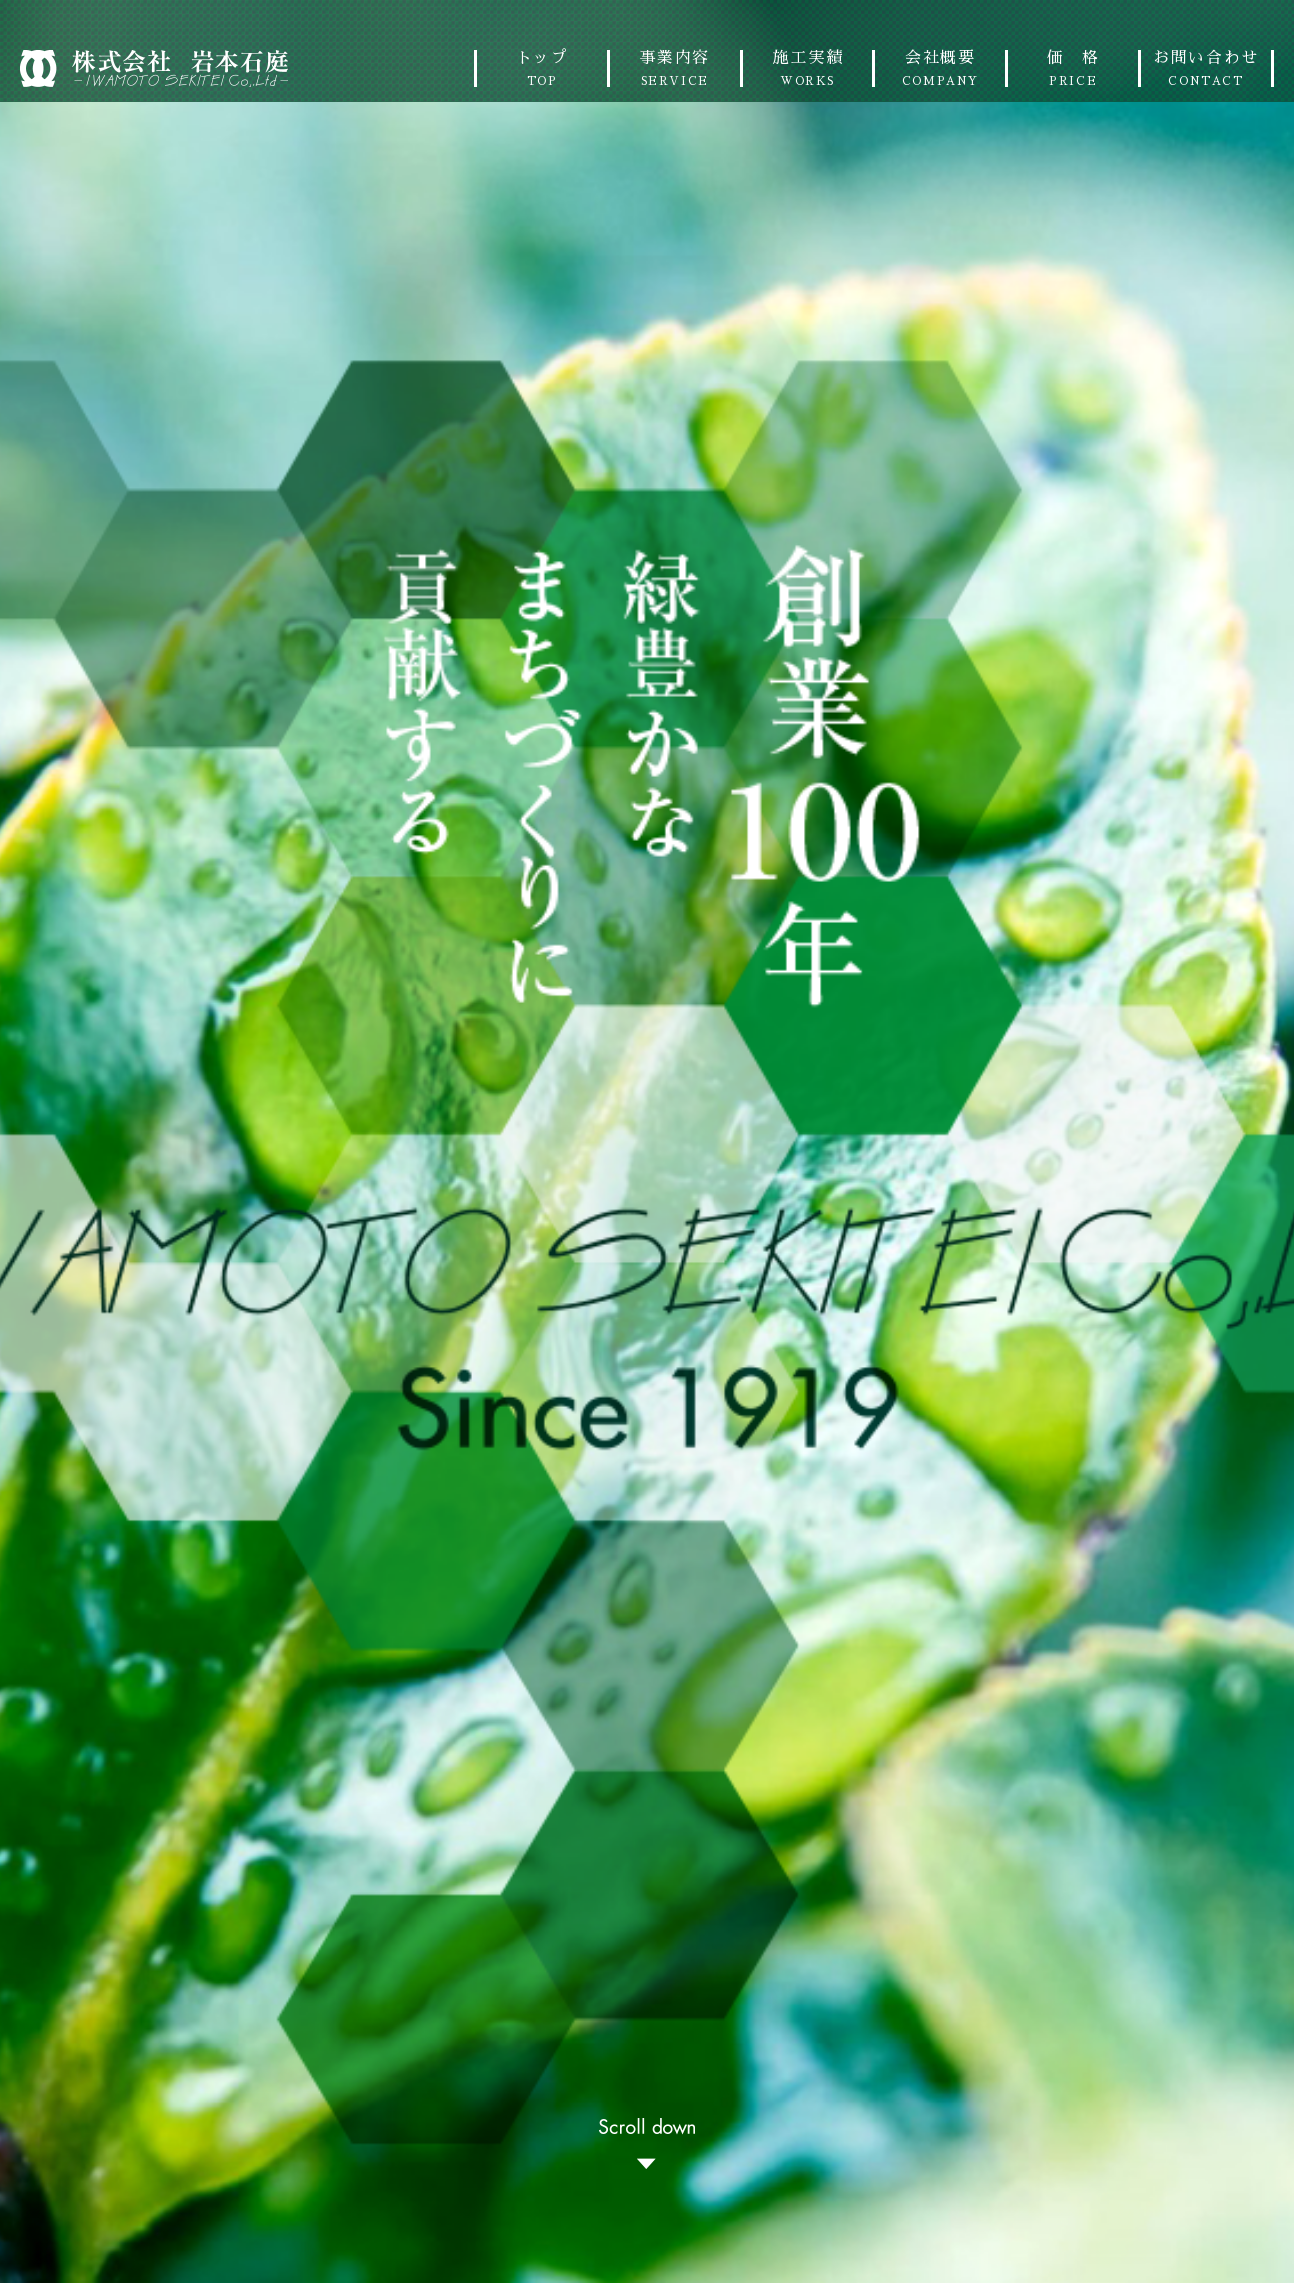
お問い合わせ (1206, 68)
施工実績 (808, 68)
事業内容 (675, 68)
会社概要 (940, 68)
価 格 (1073, 68)
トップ (542, 68)
